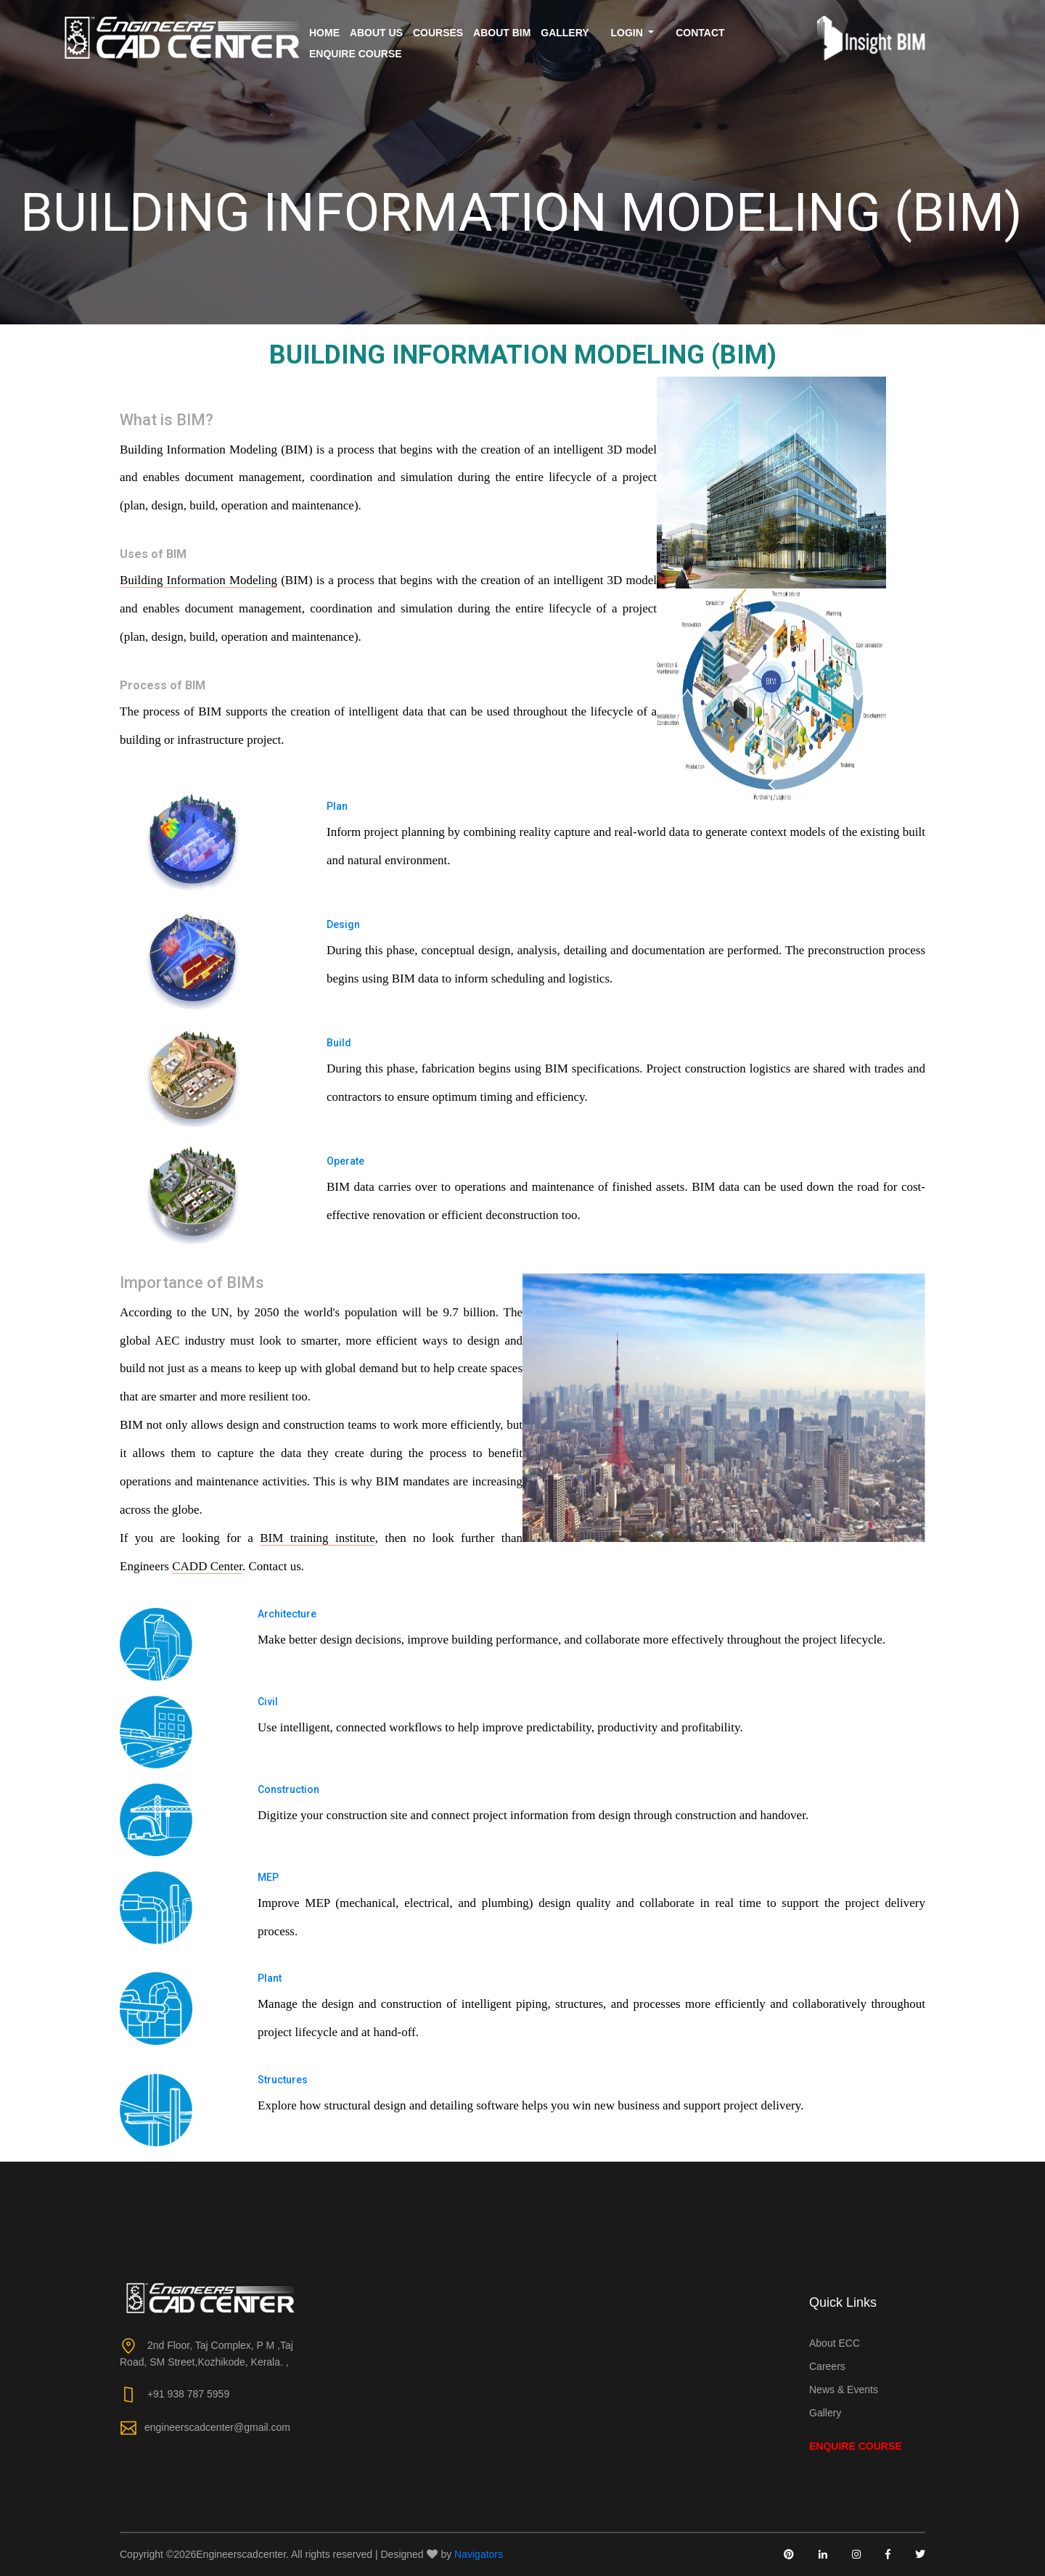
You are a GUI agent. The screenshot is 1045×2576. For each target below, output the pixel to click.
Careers (827, 2366)
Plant (270, 1978)
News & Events (843, 2389)
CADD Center (207, 1566)
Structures (283, 2079)
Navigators (478, 2554)
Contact (700, 32)
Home (324, 32)
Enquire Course (355, 54)
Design (343, 924)
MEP (268, 1877)
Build (339, 1043)
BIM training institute (317, 1538)
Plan (337, 806)
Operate (345, 1161)
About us (376, 32)
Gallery (565, 32)
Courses (438, 32)
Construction (288, 1789)
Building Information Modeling (198, 580)
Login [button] (628, 32)
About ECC (834, 2343)
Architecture (287, 1614)
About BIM (501, 32)
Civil (268, 1701)
